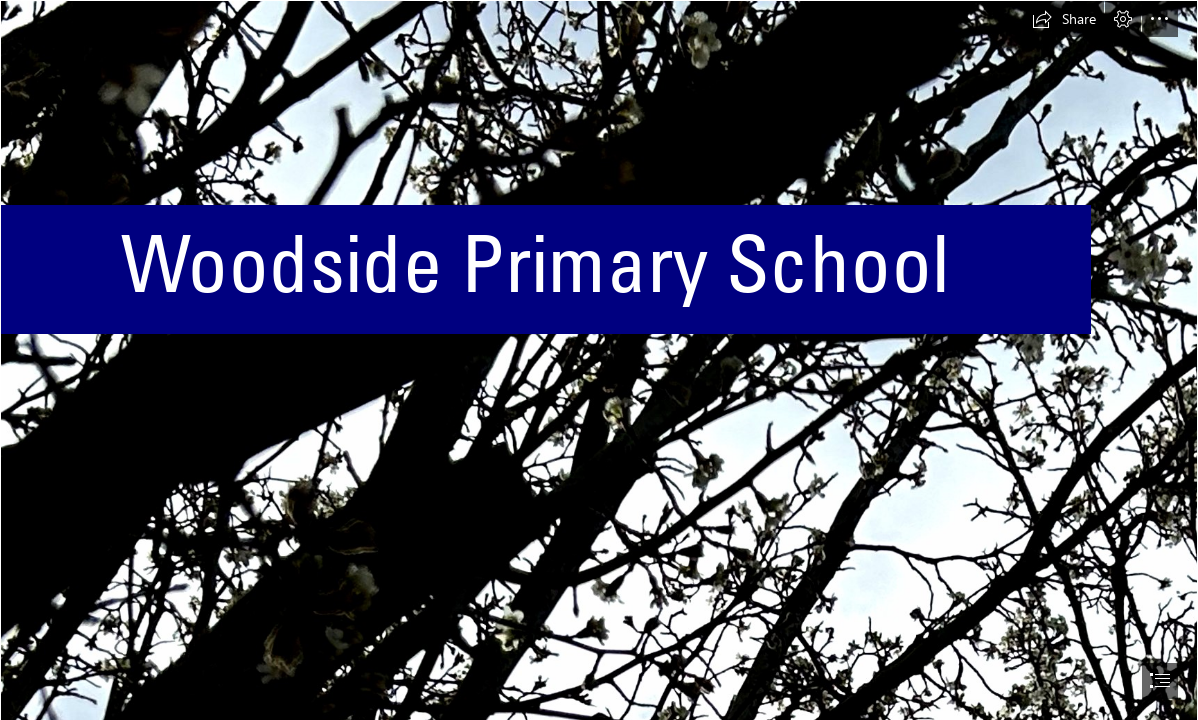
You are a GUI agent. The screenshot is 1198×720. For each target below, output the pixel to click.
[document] (599, 360)
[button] (1064, 19)
